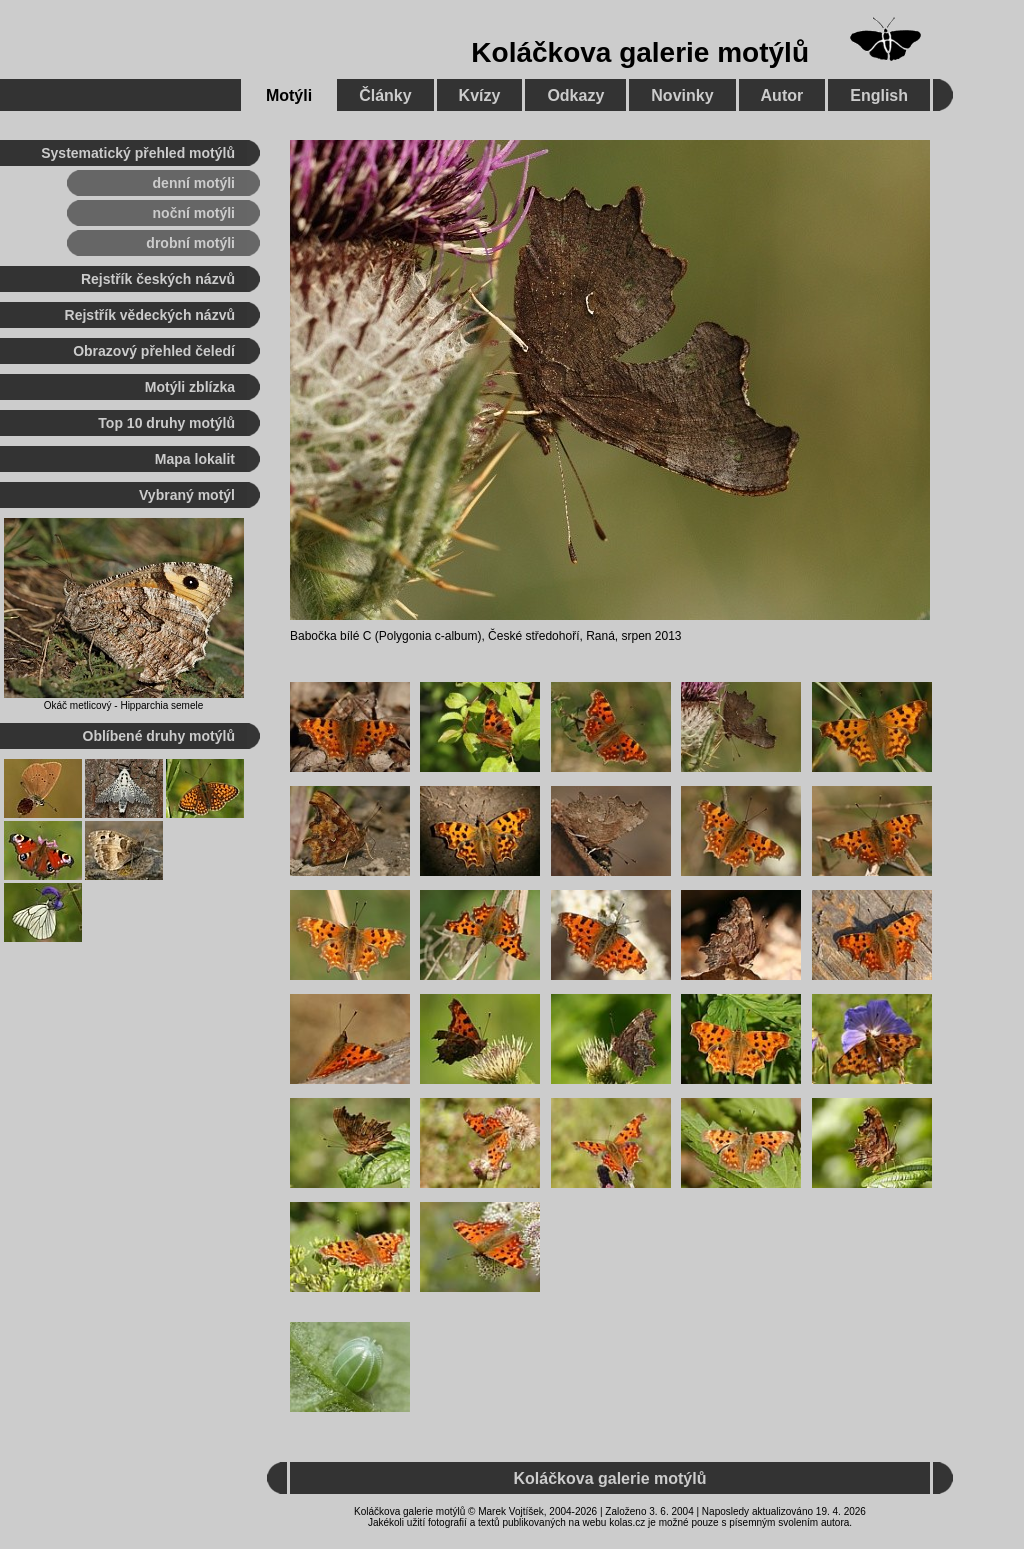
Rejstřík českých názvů (158, 279)
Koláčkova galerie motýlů (640, 52)
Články (385, 95)
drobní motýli (190, 243)
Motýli (289, 95)
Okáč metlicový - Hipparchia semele (124, 705)
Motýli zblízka (190, 387)
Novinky (682, 95)
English (879, 95)
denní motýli (194, 183)
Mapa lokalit (195, 459)
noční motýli (194, 213)
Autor (782, 95)
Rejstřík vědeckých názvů (150, 315)
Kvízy (480, 95)
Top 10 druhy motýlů (166, 423)
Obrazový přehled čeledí (154, 351)
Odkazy (575, 95)
